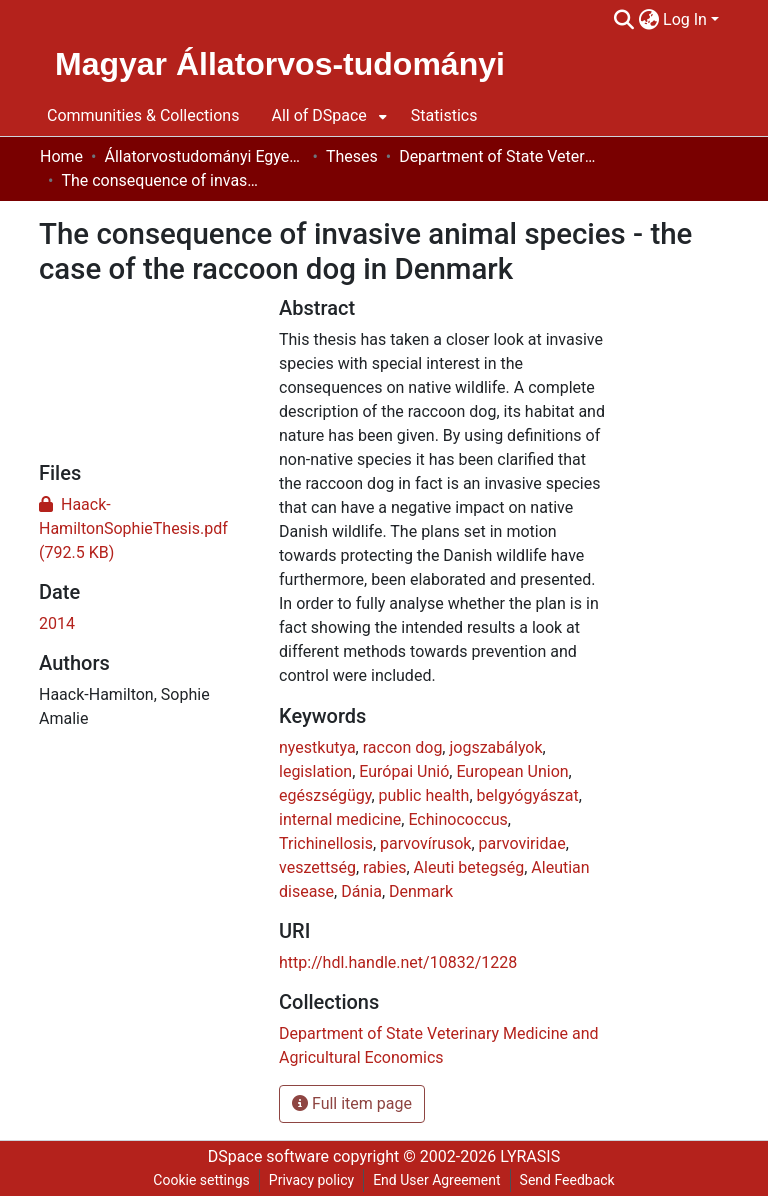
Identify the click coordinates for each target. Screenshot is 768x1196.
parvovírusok (425, 843)
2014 (57, 623)
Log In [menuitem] (685, 19)
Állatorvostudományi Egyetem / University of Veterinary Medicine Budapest (204, 156)
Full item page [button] (352, 1103)
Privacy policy (311, 1180)
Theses (352, 156)
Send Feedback (567, 1180)
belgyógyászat (528, 795)
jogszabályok (495, 747)
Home (61, 156)
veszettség (317, 867)
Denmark (421, 891)
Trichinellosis (326, 843)
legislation (315, 771)
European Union (512, 771)
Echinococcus (457, 819)
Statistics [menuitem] (444, 115)
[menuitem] (648, 20)
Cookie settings (201, 1180)
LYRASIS (530, 1156)
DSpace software (268, 1156)
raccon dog (403, 747)
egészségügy (325, 795)
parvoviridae (522, 843)
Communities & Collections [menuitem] (143, 115)
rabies (384, 867)
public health (424, 795)
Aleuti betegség (469, 867)
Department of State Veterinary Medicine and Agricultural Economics (499, 156)
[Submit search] (623, 20)
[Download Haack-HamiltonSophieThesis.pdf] (133, 528)
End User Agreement (436, 1180)
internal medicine (340, 819)
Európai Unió (404, 771)
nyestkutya (317, 747)
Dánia (361, 891)
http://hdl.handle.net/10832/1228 (398, 962)
